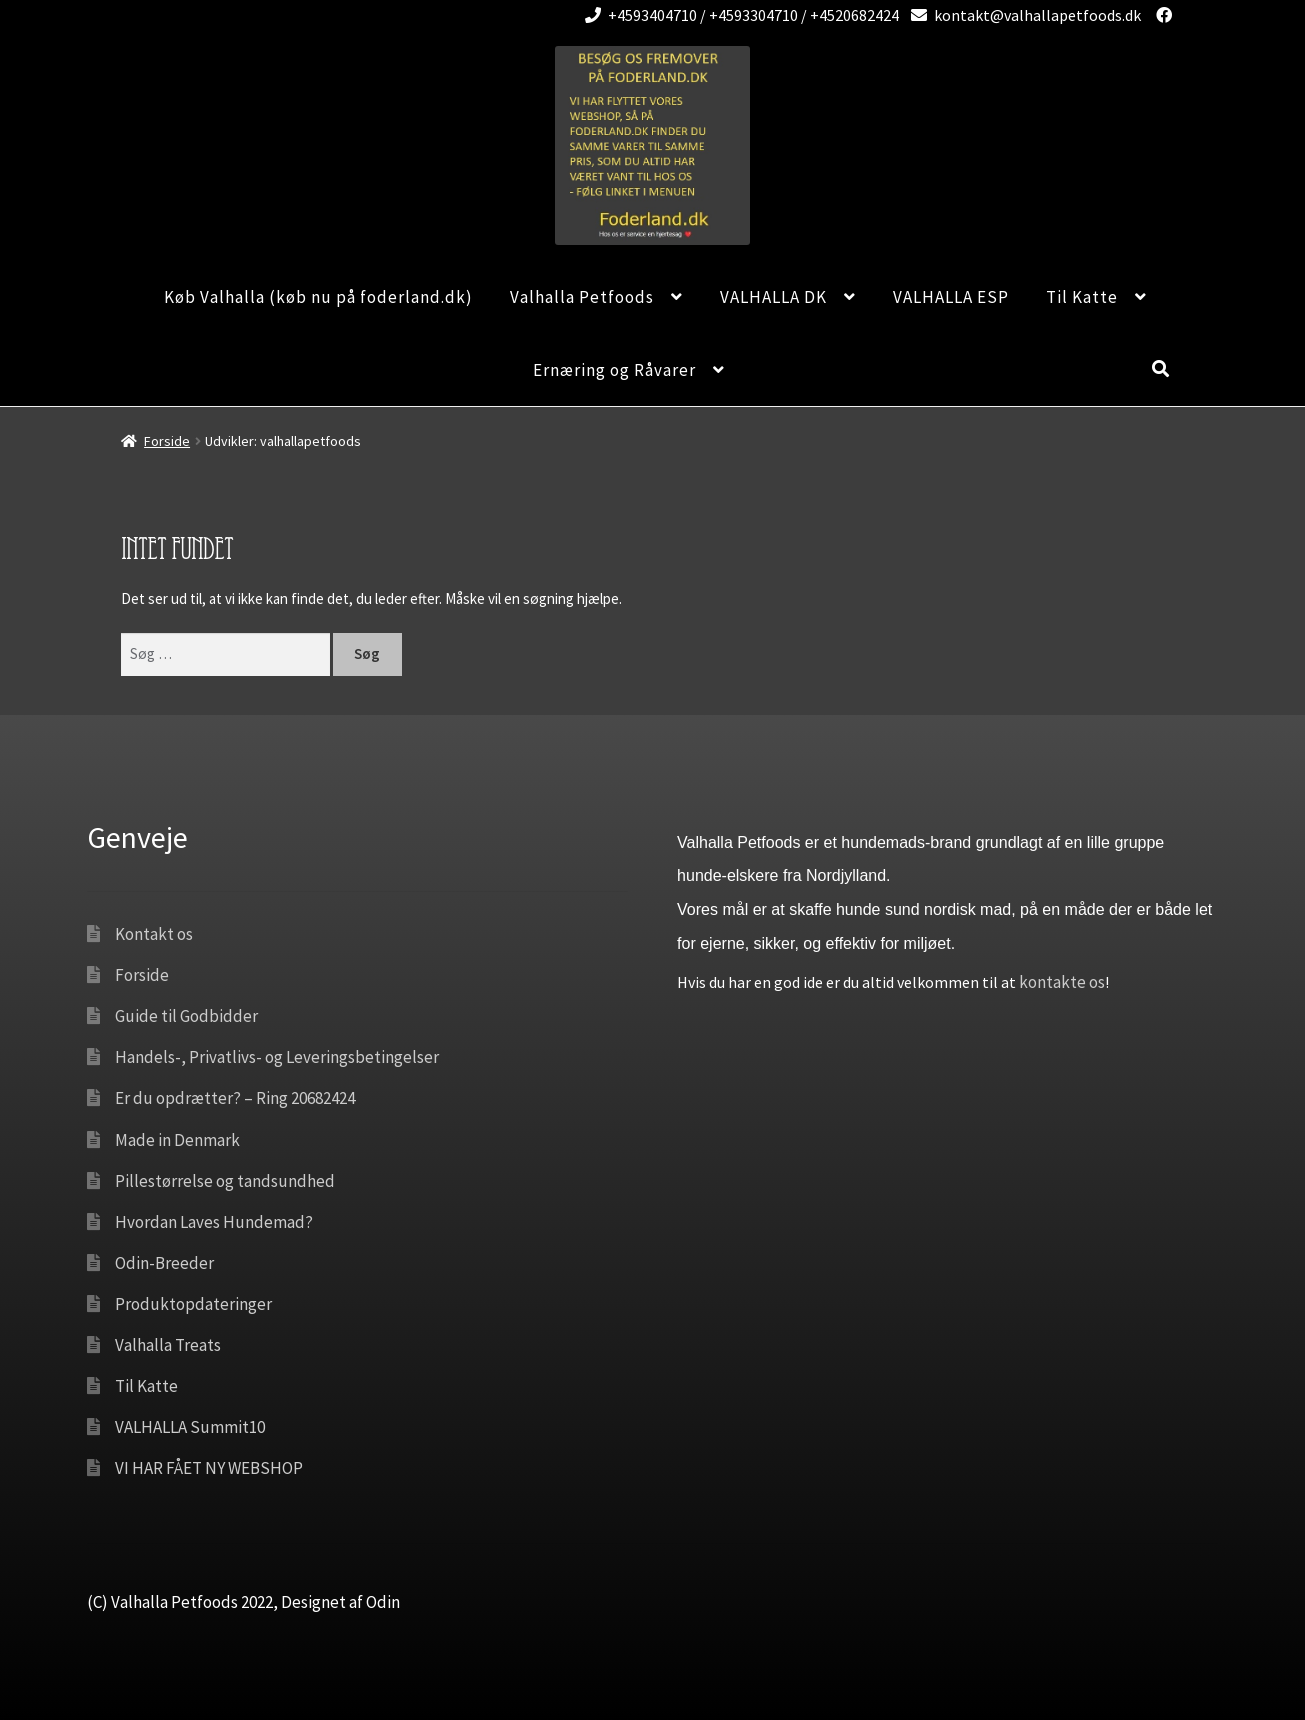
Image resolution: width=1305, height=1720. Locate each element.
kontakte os (1062, 982)
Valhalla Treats (168, 1345)
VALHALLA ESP (951, 297)
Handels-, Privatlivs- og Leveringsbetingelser (277, 1057)
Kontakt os (154, 934)
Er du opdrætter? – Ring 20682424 (235, 1098)
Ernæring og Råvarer (614, 370)
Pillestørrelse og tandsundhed (225, 1181)
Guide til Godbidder (186, 1016)
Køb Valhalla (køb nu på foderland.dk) (318, 297)
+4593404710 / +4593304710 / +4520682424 (738, 15)
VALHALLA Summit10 (190, 1427)
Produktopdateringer (193, 1304)
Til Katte (1082, 297)
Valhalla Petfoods (582, 297)
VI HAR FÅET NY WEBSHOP (209, 1468)
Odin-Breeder (164, 1263)
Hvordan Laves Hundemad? (214, 1222)
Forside (167, 441)
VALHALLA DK (773, 297)
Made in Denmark (177, 1140)
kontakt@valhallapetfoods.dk (1022, 15)
